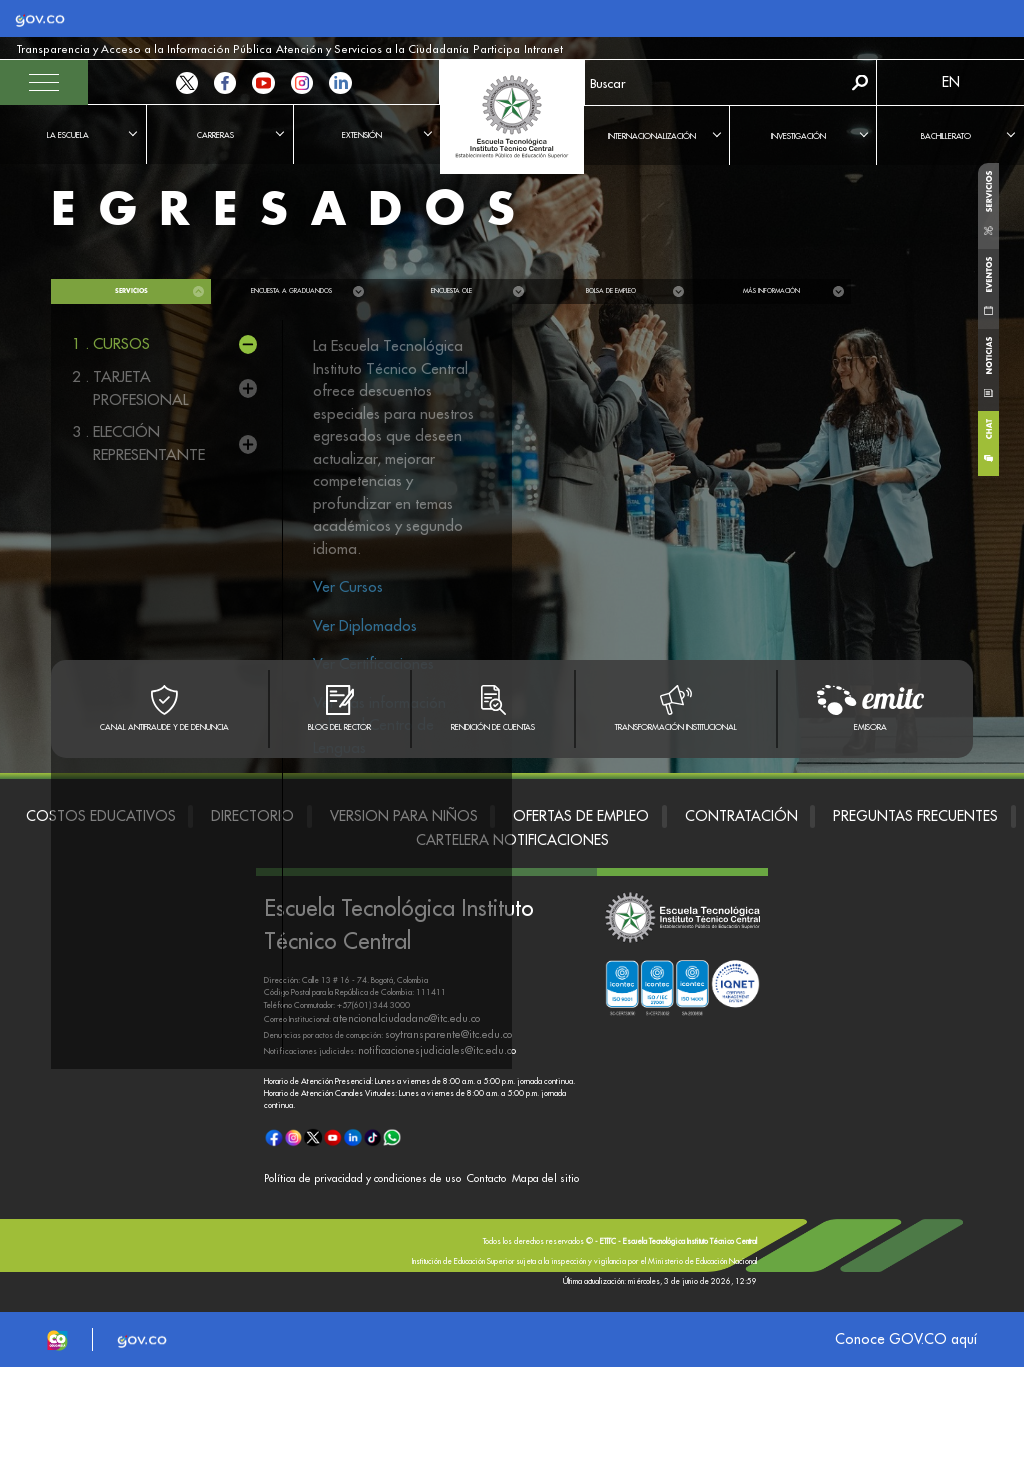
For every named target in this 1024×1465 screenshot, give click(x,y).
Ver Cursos (348, 586)
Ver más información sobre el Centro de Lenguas (379, 725)
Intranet (381, 50)
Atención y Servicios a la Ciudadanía (254, 50)
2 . (139, 388)
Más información (771, 291)
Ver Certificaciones (373, 663)
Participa (344, 50)
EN (950, 82)
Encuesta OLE (451, 291)
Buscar (860, 82)
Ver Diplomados (365, 625)
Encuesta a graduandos (291, 291)
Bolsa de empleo (611, 291)
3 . (139, 443)
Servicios (131, 291)
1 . (111, 344)
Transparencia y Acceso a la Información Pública (100, 50)
